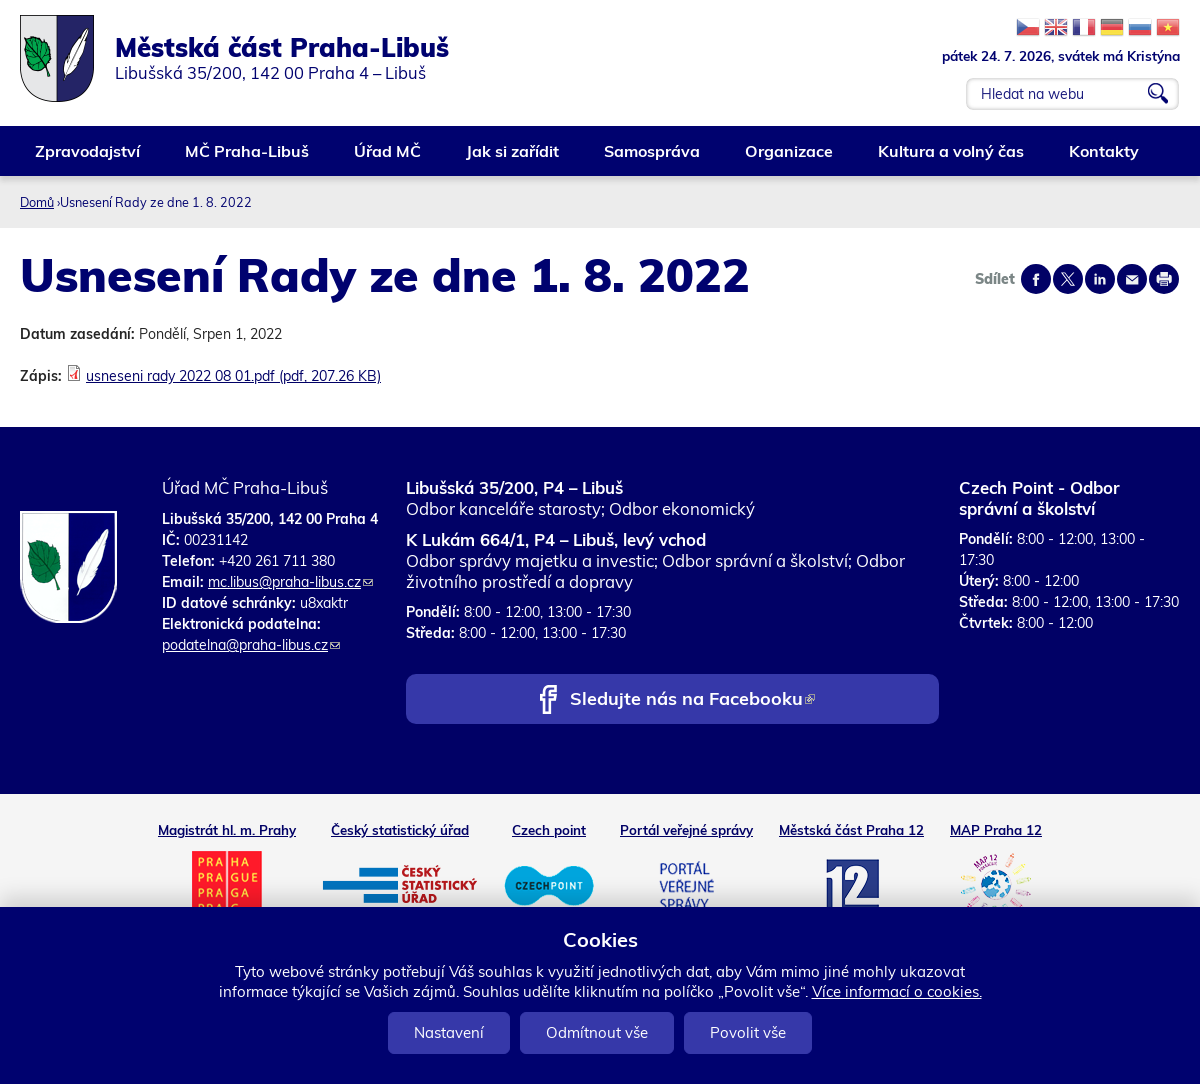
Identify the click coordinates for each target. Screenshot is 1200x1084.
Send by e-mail (1132, 279)
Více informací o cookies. (897, 991)
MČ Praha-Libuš (248, 158)
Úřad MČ (388, 158)
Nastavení (449, 1032)
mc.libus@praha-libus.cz (290, 582)
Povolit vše (748, 1032)
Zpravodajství (88, 158)
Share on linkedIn (1100, 279)
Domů (37, 202)
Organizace (790, 158)
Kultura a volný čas (952, 158)
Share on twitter (1068, 279)
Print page (1164, 279)
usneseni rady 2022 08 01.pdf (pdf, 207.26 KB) (233, 376)
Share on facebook (1036, 279)
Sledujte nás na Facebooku (692, 700)
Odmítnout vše (597, 1032)
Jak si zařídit (513, 158)
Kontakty (1105, 158)
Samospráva (653, 158)
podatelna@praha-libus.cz (251, 645)
